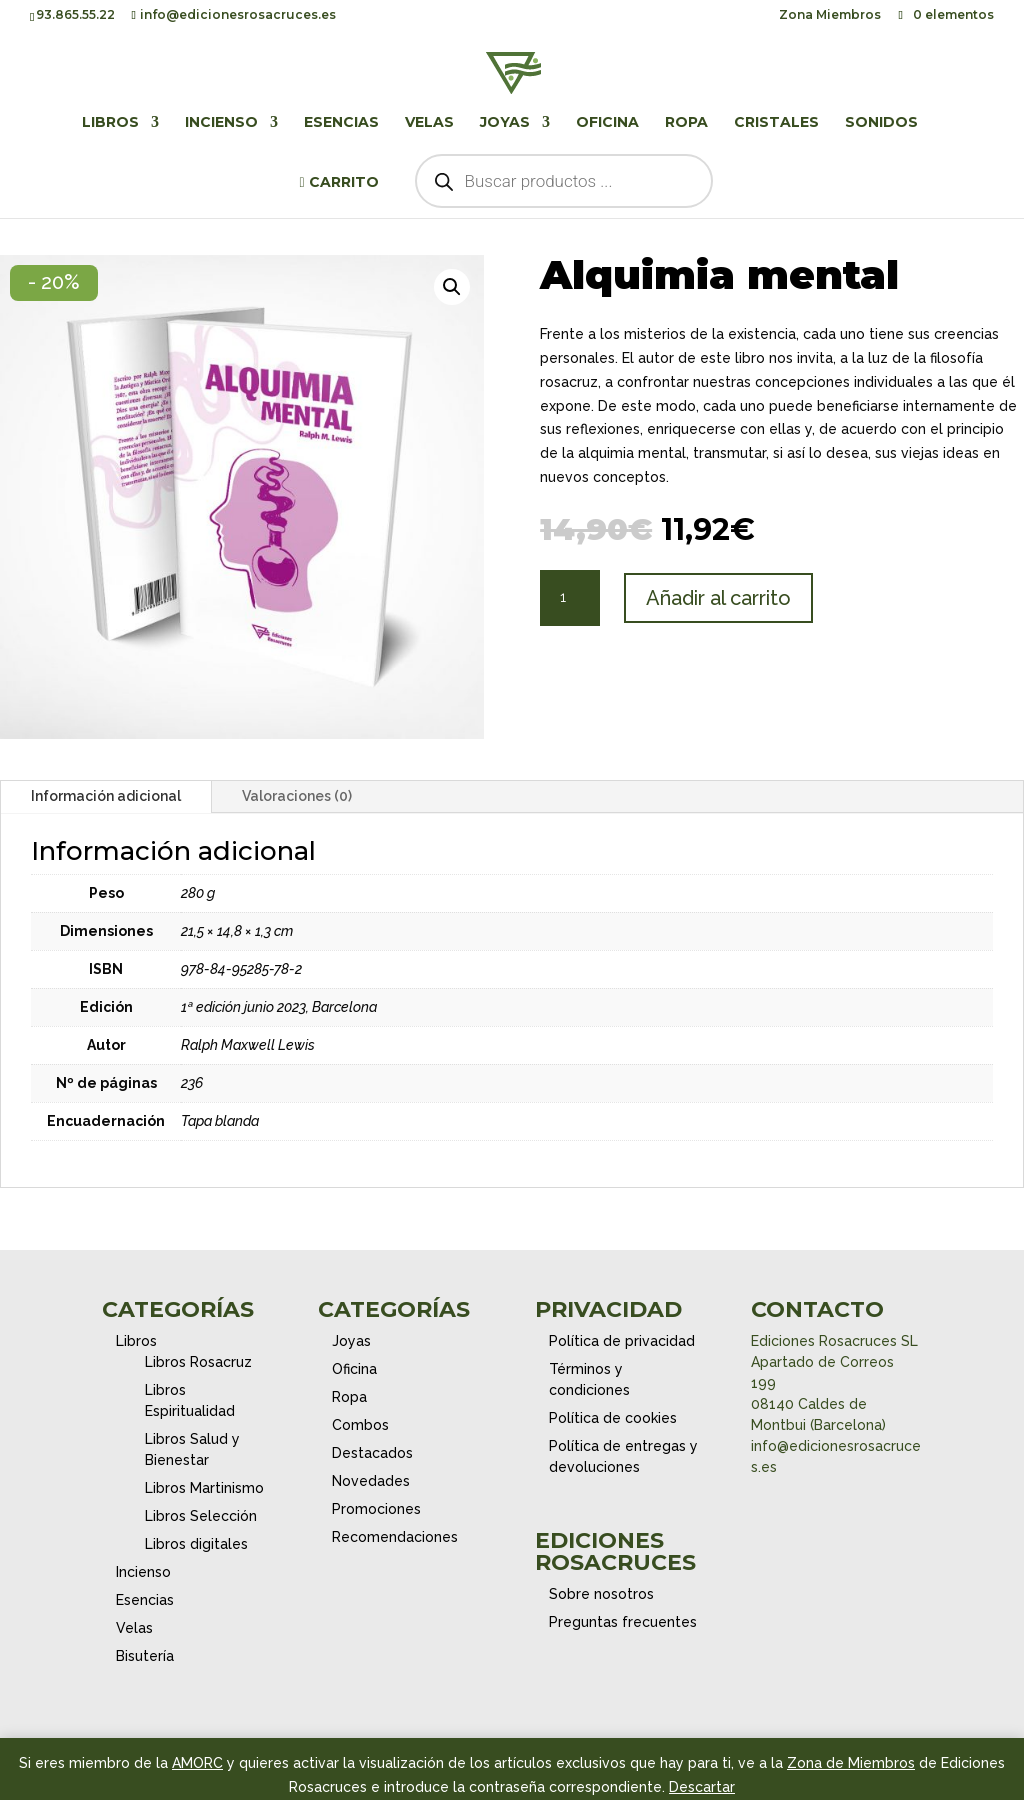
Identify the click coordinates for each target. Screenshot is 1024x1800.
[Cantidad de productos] (570, 598)
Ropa (686, 123)
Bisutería (145, 1656)
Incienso (221, 123)
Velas (429, 123)
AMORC (197, 1763)
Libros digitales (196, 1544)
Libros (110, 123)
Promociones (376, 1509)
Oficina (607, 123)
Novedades (371, 1481)
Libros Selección (201, 1516)
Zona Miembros (830, 15)
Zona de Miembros (851, 1763)
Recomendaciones (395, 1537)
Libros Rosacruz (198, 1362)
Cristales (776, 123)
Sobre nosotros (601, 1594)
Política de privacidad (622, 1341)
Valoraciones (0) (297, 796)
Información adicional (106, 796)
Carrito (338, 183)
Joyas (505, 123)
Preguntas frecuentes (623, 1622)
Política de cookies (613, 1418)
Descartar (702, 1787)
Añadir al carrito (718, 598)
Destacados (372, 1453)
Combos (360, 1425)
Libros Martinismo (204, 1488)
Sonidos (881, 123)
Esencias (341, 123)
